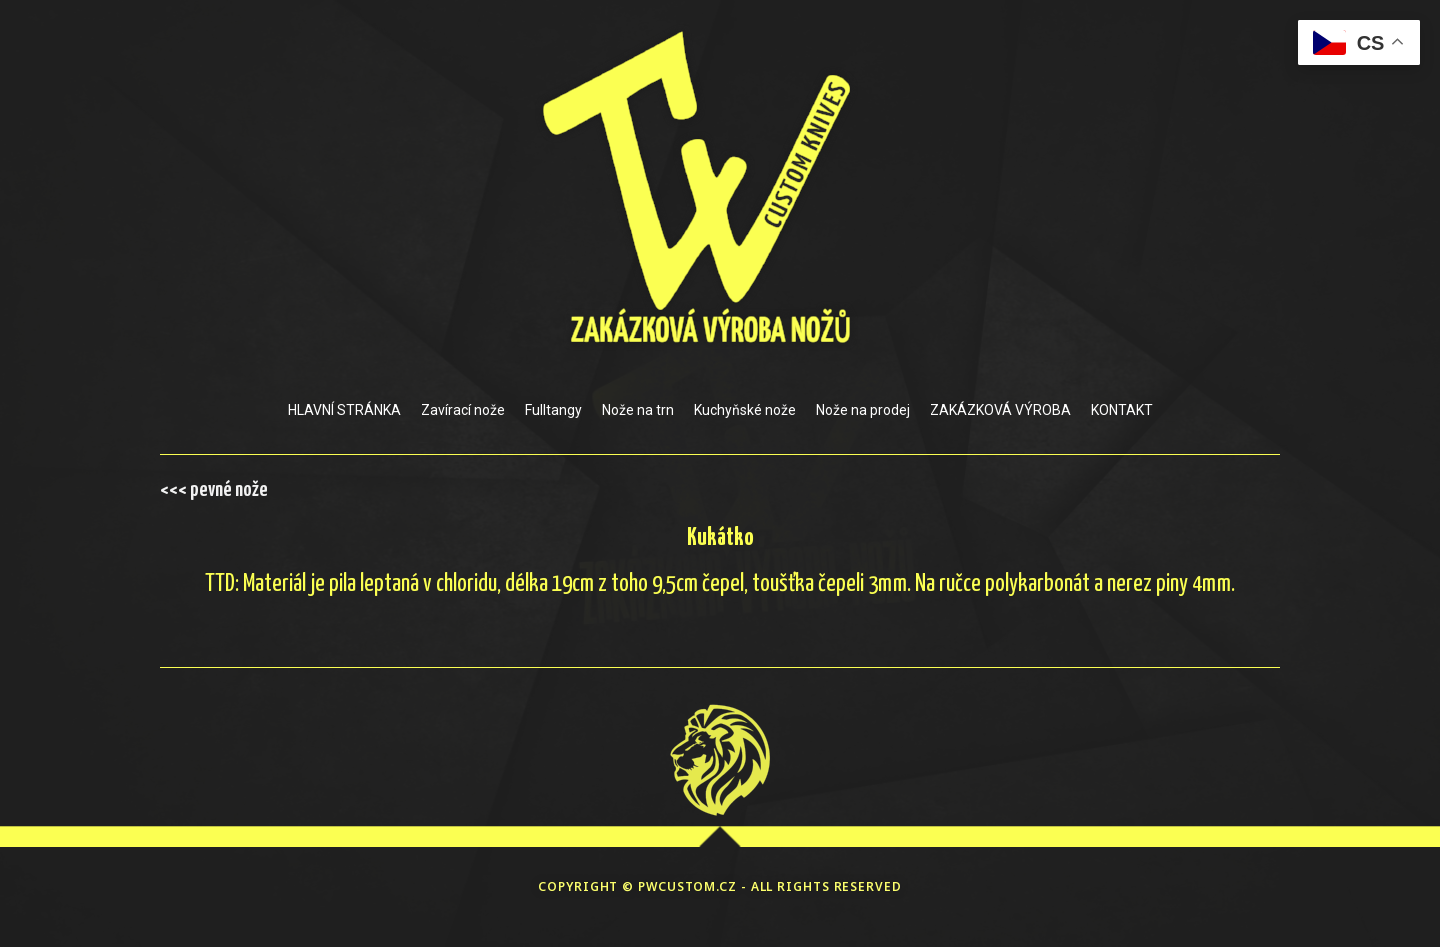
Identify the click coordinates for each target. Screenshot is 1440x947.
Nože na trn (638, 410)
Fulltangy (553, 410)
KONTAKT (1122, 410)
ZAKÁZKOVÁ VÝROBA (1000, 410)
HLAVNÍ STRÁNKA (344, 410)
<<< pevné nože (214, 490)
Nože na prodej (863, 410)
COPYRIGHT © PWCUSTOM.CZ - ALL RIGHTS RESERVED (720, 886)
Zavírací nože (463, 410)
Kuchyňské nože (745, 410)
